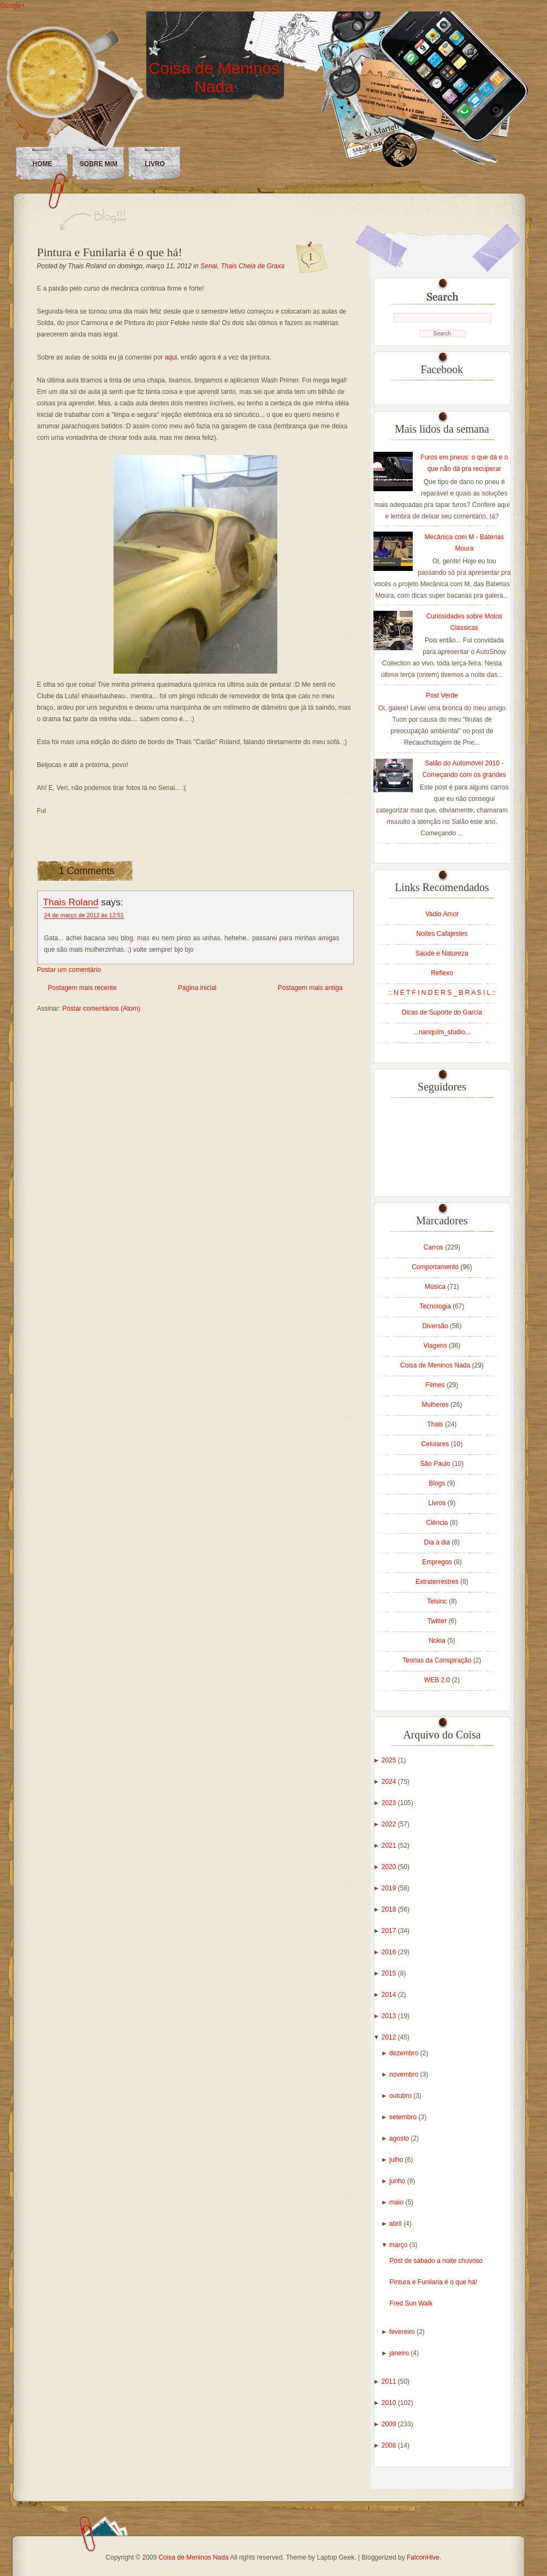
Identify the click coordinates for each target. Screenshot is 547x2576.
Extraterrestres (437, 1581)
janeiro (400, 2353)
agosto (400, 2138)
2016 (390, 1952)
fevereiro (403, 2332)
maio (397, 2202)
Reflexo (442, 973)
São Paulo (436, 1463)
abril (396, 2223)
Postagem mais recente (82, 988)
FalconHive (423, 2557)
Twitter (438, 1621)
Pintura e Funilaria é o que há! (109, 252)
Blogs (438, 1483)
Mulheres (435, 1404)
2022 (390, 1824)
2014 (390, 1995)
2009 (390, 2424)
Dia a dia (438, 1542)
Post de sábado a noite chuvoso (436, 2261)
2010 (390, 2403)
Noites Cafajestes (441, 934)
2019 (390, 1888)
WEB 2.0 (438, 1680)
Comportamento (436, 1267)
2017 (390, 1931)
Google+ (12, 5)
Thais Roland (71, 902)
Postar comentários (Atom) (101, 1008)
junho (398, 2181)
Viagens (436, 1345)
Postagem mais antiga (310, 988)
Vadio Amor (442, 914)
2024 (390, 1781)
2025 (390, 1760)
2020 (390, 1867)
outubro (401, 2096)
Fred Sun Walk (410, 2303)
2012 (390, 2037)
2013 (390, 2016)
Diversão (436, 1326)
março (399, 2245)
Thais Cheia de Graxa (252, 266)
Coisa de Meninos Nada (214, 77)
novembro (404, 2074)
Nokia (438, 1640)
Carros (434, 1247)
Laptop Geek (335, 2557)
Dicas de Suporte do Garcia (442, 1012)
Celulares (436, 1444)
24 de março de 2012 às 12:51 (84, 915)
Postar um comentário (69, 970)
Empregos (438, 1562)
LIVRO (155, 164)
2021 (390, 1845)
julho (397, 2160)
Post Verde (442, 695)
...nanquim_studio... (442, 1032)
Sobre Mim (98, 164)
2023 (390, 1803)
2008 (390, 2445)
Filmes (436, 1385)
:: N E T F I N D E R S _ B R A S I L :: (442, 993)
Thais (436, 1424)
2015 (390, 1973)
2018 (390, 1909)
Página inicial (197, 988)
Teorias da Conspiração (437, 1660)
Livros (437, 1503)
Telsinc (438, 1601)
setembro (403, 2117)
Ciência (437, 1522)
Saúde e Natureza (441, 953)
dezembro (404, 2053)
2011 (390, 2381)
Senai (208, 266)
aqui (171, 357)
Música (436, 1286)
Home (42, 164)
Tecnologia (436, 1306)
